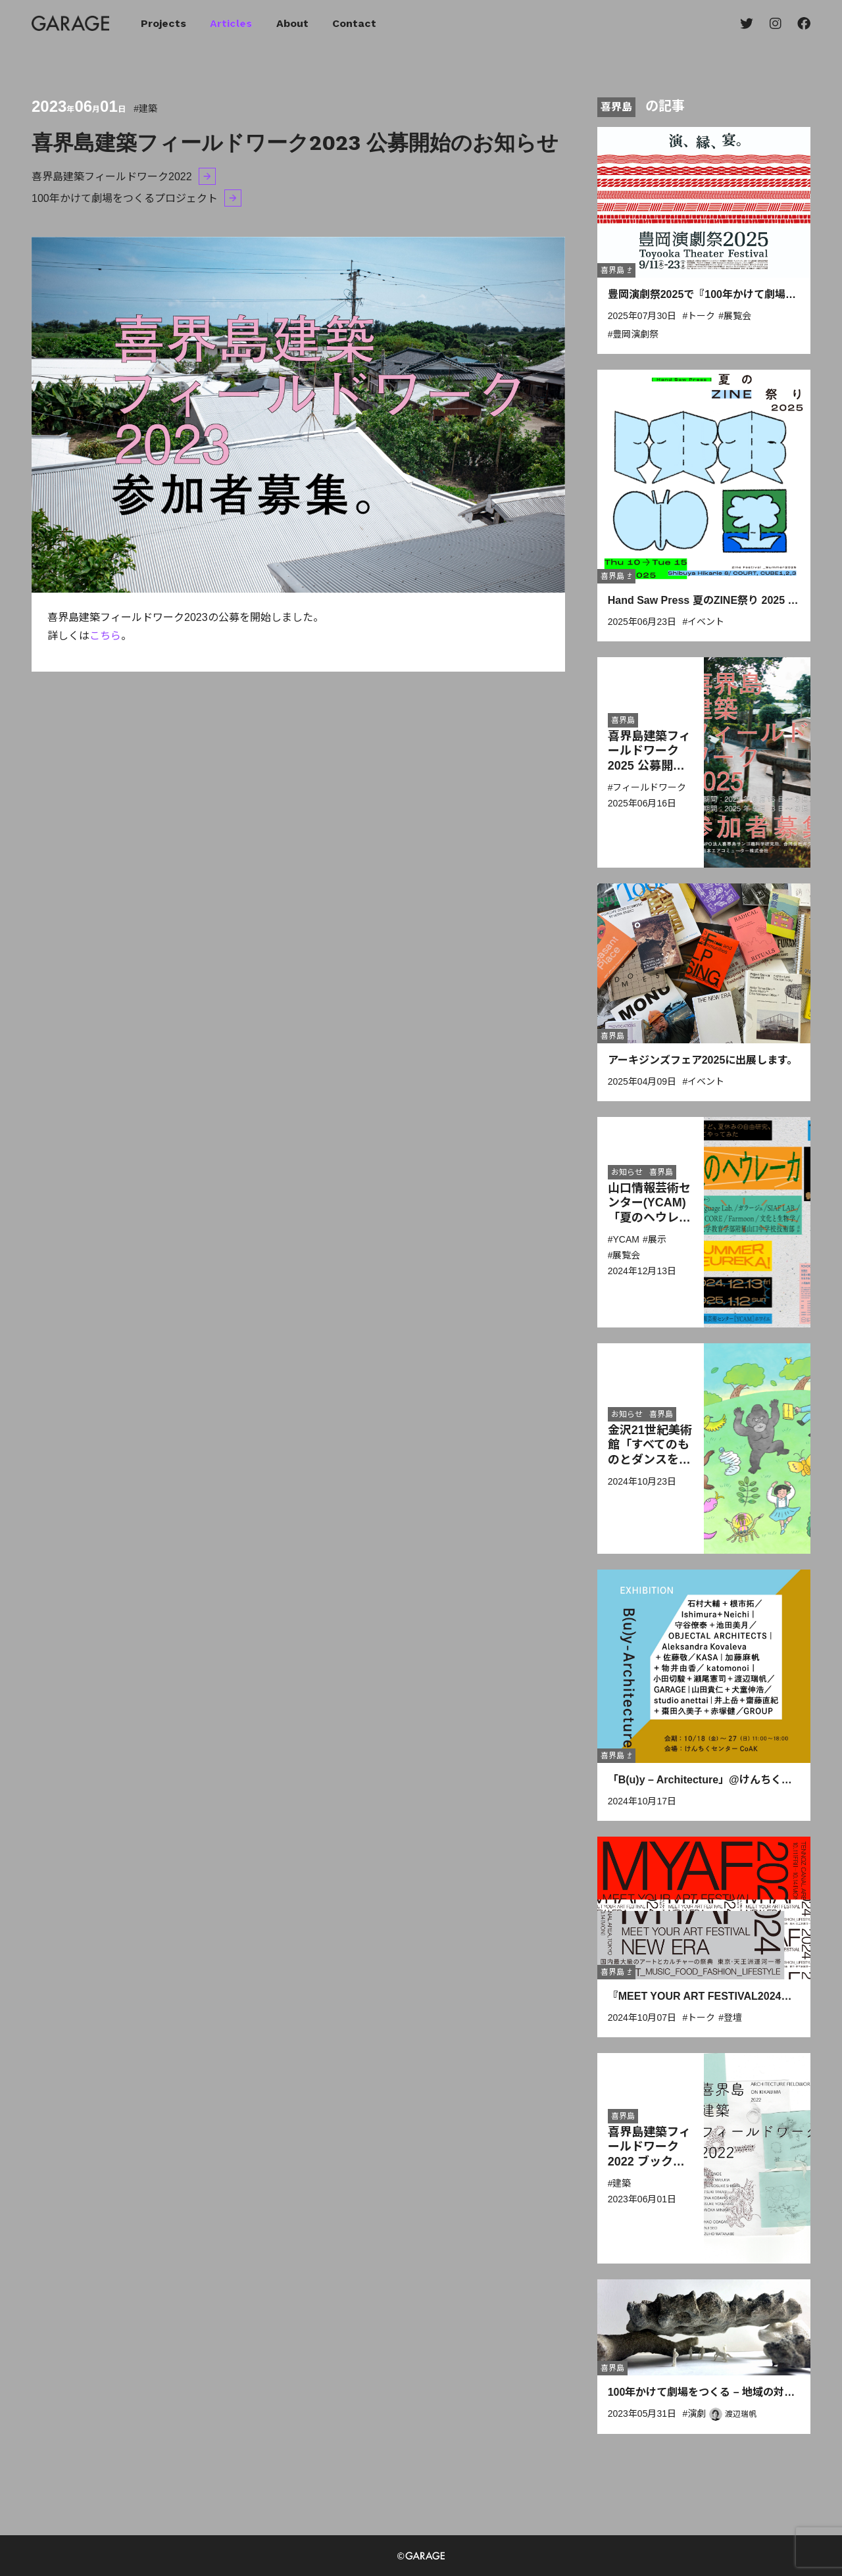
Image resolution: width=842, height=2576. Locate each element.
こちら (105, 635)
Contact (354, 23)
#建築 (145, 108)
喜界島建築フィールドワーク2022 (112, 176)
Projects (163, 23)
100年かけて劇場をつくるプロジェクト (125, 198)
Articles (231, 23)
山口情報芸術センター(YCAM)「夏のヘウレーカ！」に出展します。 (649, 1217)
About (292, 23)
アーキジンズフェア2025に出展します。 (703, 1060)
